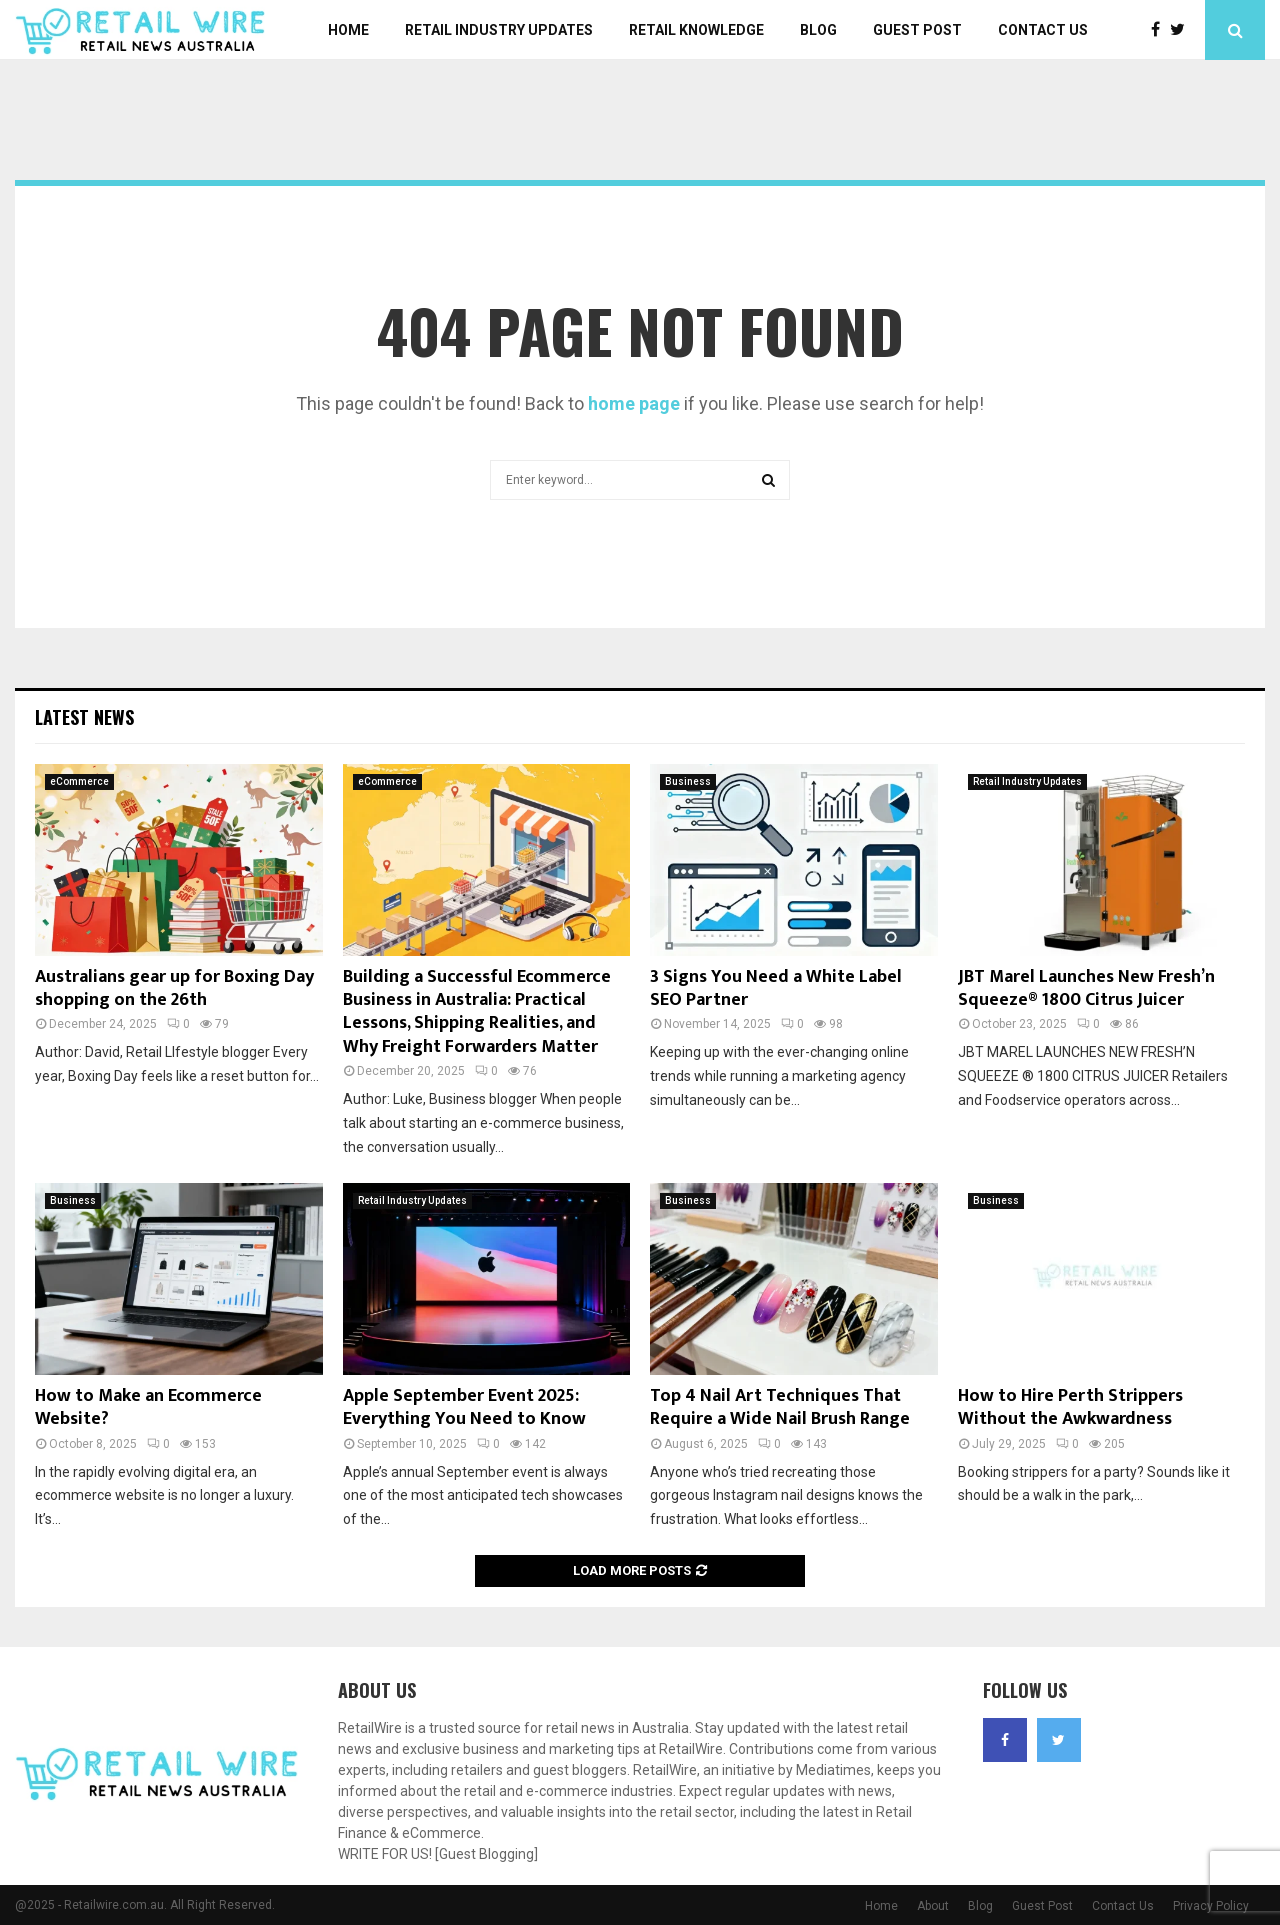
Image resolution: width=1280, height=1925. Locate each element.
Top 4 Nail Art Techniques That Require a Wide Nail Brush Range (780, 1407)
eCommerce (79, 781)
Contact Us (1043, 30)
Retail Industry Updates (499, 30)
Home (348, 30)
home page (634, 403)
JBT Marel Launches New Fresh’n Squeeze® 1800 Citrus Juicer (1086, 988)
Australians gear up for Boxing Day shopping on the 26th (174, 988)
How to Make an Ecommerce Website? (148, 1407)
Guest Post (917, 30)
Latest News (84, 717)
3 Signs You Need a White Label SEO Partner (776, 988)
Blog (818, 30)
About (933, 1906)
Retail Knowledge (696, 30)
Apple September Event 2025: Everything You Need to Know (464, 1407)
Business (688, 781)
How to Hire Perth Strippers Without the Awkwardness (1070, 1407)
